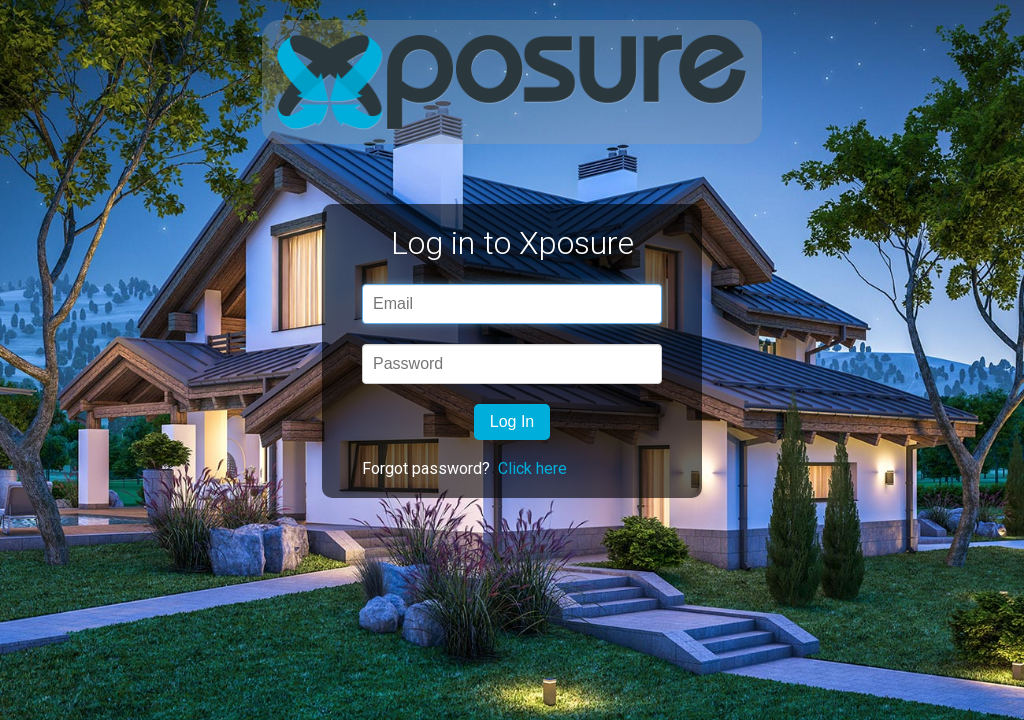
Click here (532, 468)
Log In (512, 421)
